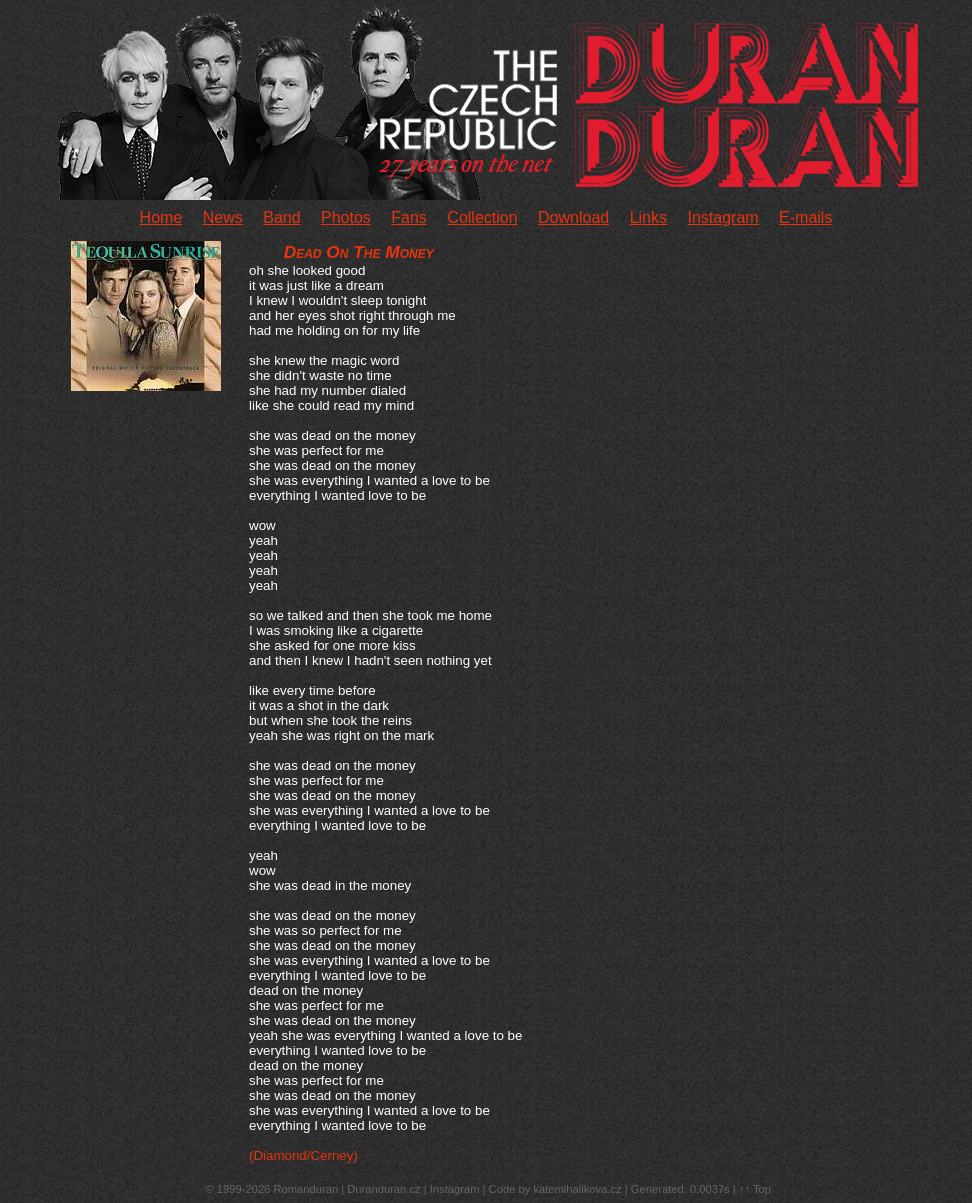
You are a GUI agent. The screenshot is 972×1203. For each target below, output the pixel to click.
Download (573, 217)
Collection (482, 217)
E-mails (805, 217)
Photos (346, 217)
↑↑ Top (755, 1189)
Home (161, 217)
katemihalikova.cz (577, 1189)
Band (281, 217)
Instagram (722, 217)
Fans (409, 217)
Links (648, 217)
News (223, 217)
